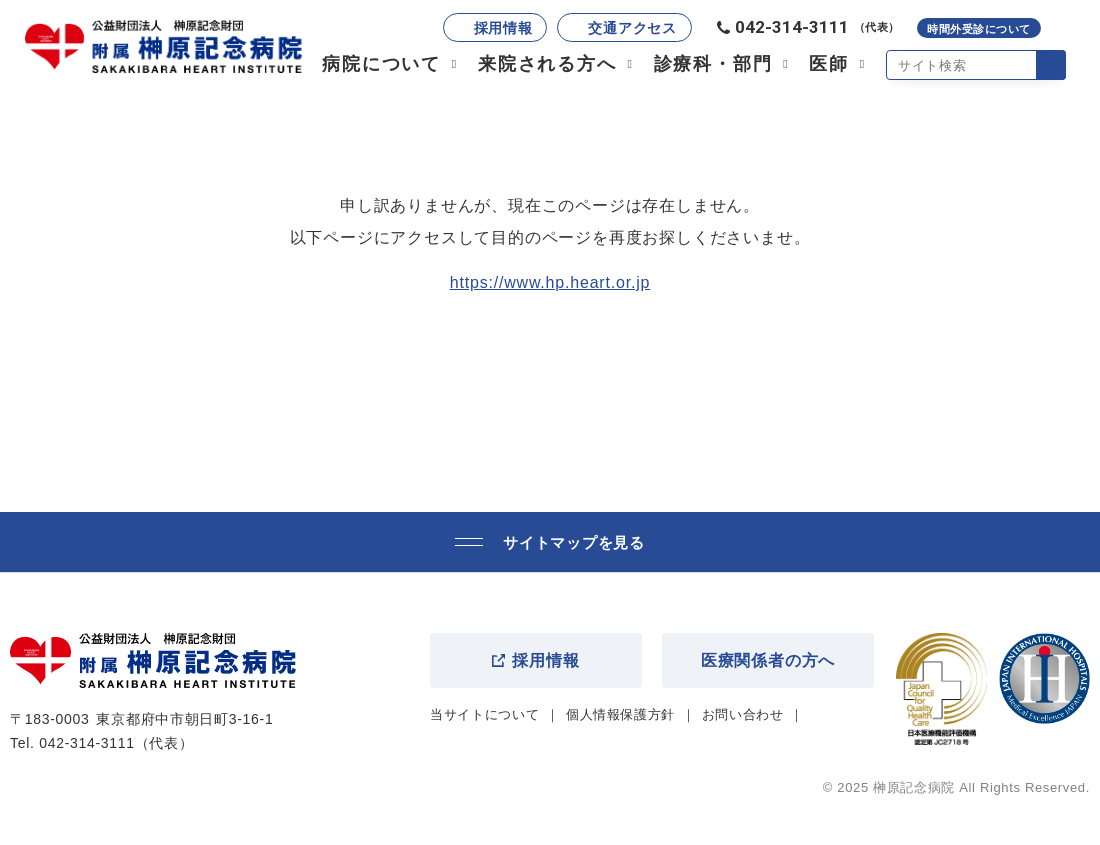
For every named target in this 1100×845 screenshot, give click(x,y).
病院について (381, 64)
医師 (829, 64)
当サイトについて (484, 714)
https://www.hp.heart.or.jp (550, 282)
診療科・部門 (713, 64)
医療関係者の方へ (768, 660)
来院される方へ (547, 64)
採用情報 (503, 28)
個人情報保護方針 (620, 714)
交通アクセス (632, 28)
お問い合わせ (743, 714)
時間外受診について (979, 29)
